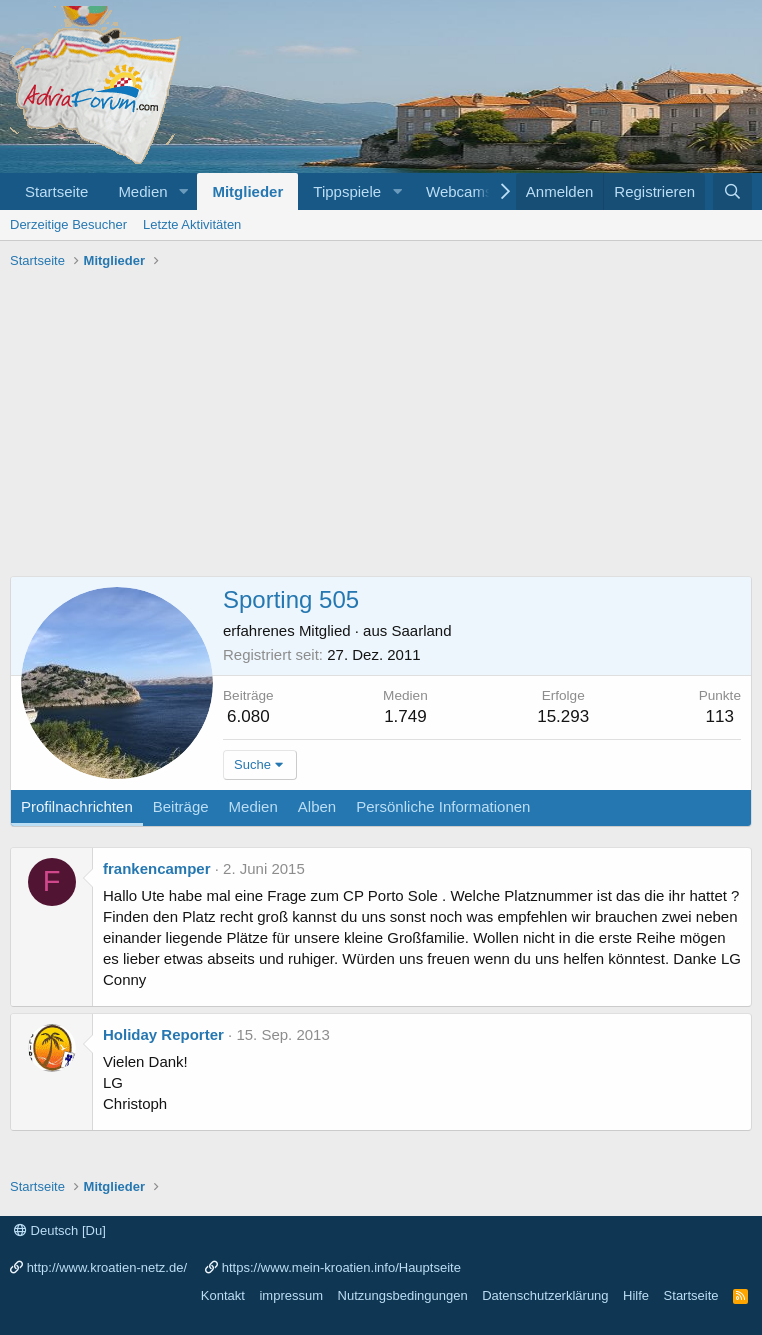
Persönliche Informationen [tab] (443, 806)
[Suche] (732, 191)
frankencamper (157, 868)
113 (720, 716)
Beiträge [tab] (181, 806)
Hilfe (636, 1295)
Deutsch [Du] (60, 1230)
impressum (291, 1295)
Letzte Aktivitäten (192, 224)
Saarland (421, 630)
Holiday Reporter (163, 1034)
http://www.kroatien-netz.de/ (107, 1267)
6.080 (248, 716)
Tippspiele (347, 191)
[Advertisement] (381, 426)
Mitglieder (247, 191)
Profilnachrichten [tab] (77, 806)
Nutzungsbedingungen (403, 1295)
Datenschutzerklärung (545, 1295)
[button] (183, 191)
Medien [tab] (253, 806)
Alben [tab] (317, 806)
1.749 (405, 716)
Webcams (459, 191)
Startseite (56, 191)
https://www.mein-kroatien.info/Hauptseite (341, 1267)
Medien (142, 191)
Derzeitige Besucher (68, 224)
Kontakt (223, 1295)
